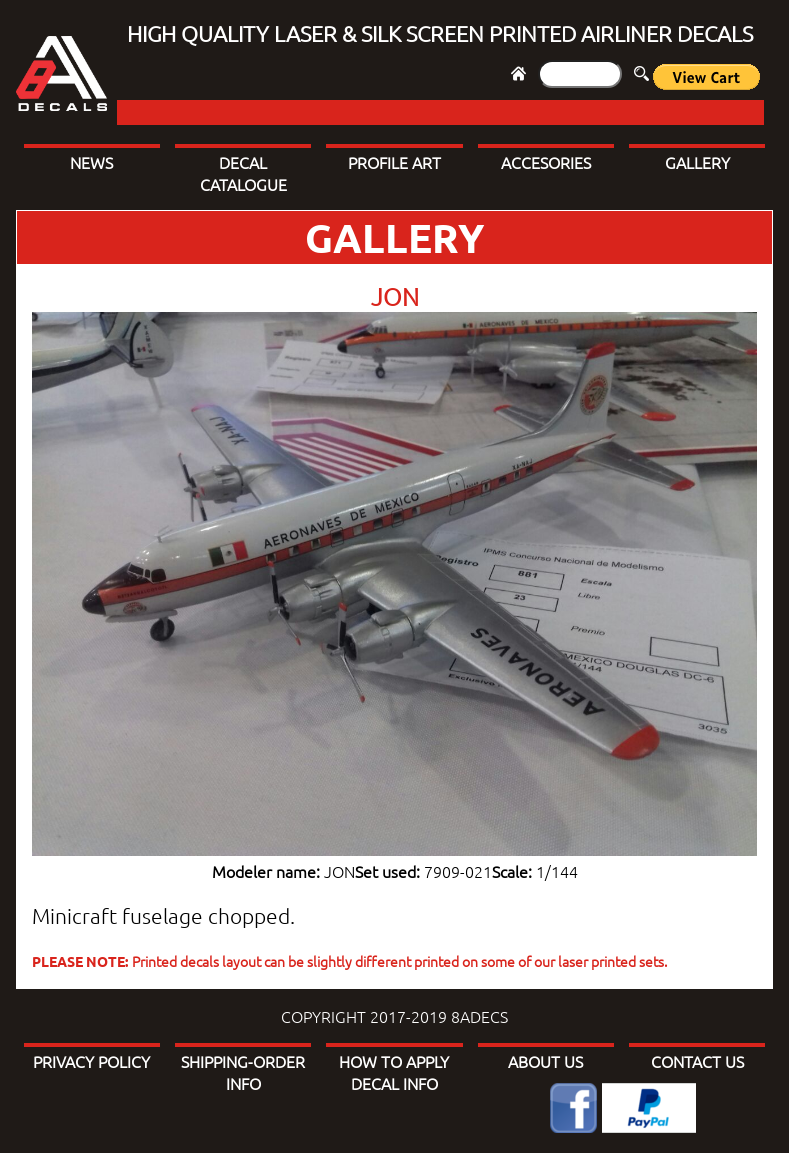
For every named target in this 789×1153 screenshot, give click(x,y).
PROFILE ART (394, 162)
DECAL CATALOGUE (243, 173)
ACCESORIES (546, 162)
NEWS (91, 162)
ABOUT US (545, 1061)
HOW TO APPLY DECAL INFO (394, 1072)
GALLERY (697, 162)
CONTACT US (697, 1061)
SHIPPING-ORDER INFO (243, 1072)
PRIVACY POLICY (91, 1061)
